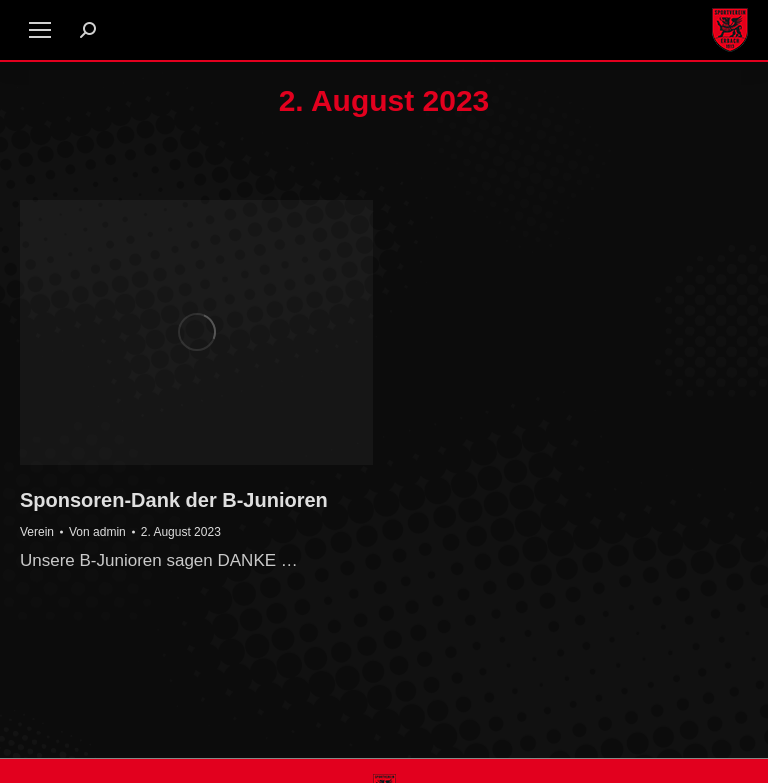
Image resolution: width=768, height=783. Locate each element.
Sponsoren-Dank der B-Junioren (174, 500)
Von (97, 532)
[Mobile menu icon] (40, 30)
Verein (37, 532)
